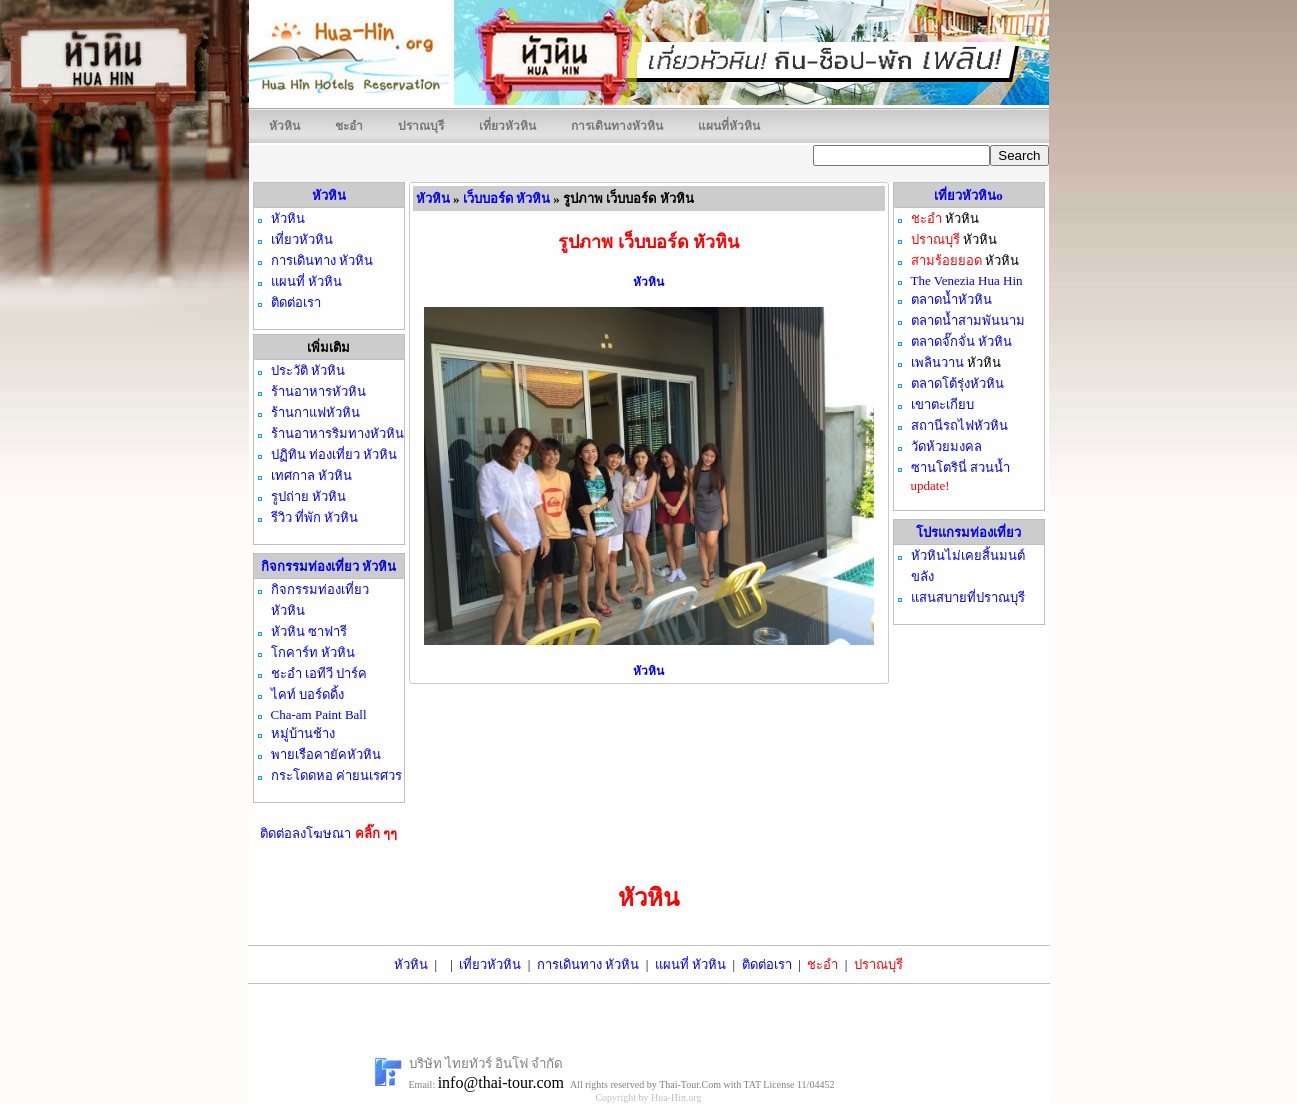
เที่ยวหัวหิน (507, 126)
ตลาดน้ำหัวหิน (951, 299)
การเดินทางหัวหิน (617, 126)
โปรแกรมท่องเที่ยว (968, 532)
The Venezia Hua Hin (967, 280)
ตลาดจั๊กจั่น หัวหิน (961, 341)
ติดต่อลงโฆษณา (328, 833)
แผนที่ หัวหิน (690, 964)
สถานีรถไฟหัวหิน (959, 425)
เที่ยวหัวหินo (968, 195)
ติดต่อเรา (767, 964)
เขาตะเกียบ (942, 404)
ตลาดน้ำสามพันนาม (968, 320)
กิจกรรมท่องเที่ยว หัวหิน (328, 566)
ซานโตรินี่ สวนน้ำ (960, 467)
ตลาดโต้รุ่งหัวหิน (957, 383)
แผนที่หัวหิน (729, 126)
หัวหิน (284, 126)
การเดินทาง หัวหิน (588, 964)
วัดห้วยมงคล (946, 446)
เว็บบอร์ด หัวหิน (506, 198)
